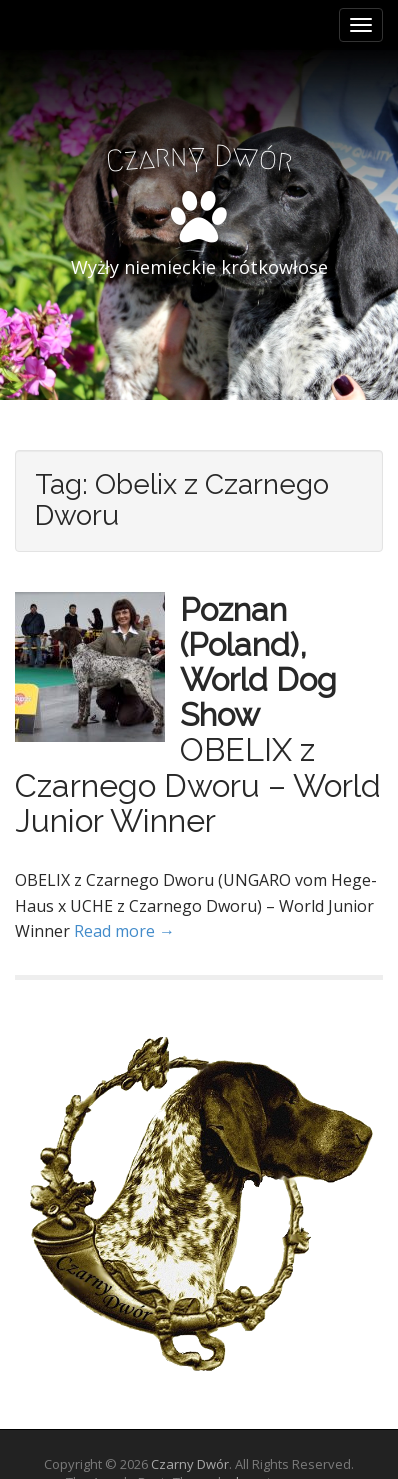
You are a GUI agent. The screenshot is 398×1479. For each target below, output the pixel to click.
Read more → (124, 931)
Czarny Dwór (190, 1464)
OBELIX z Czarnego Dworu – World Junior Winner (198, 784)
